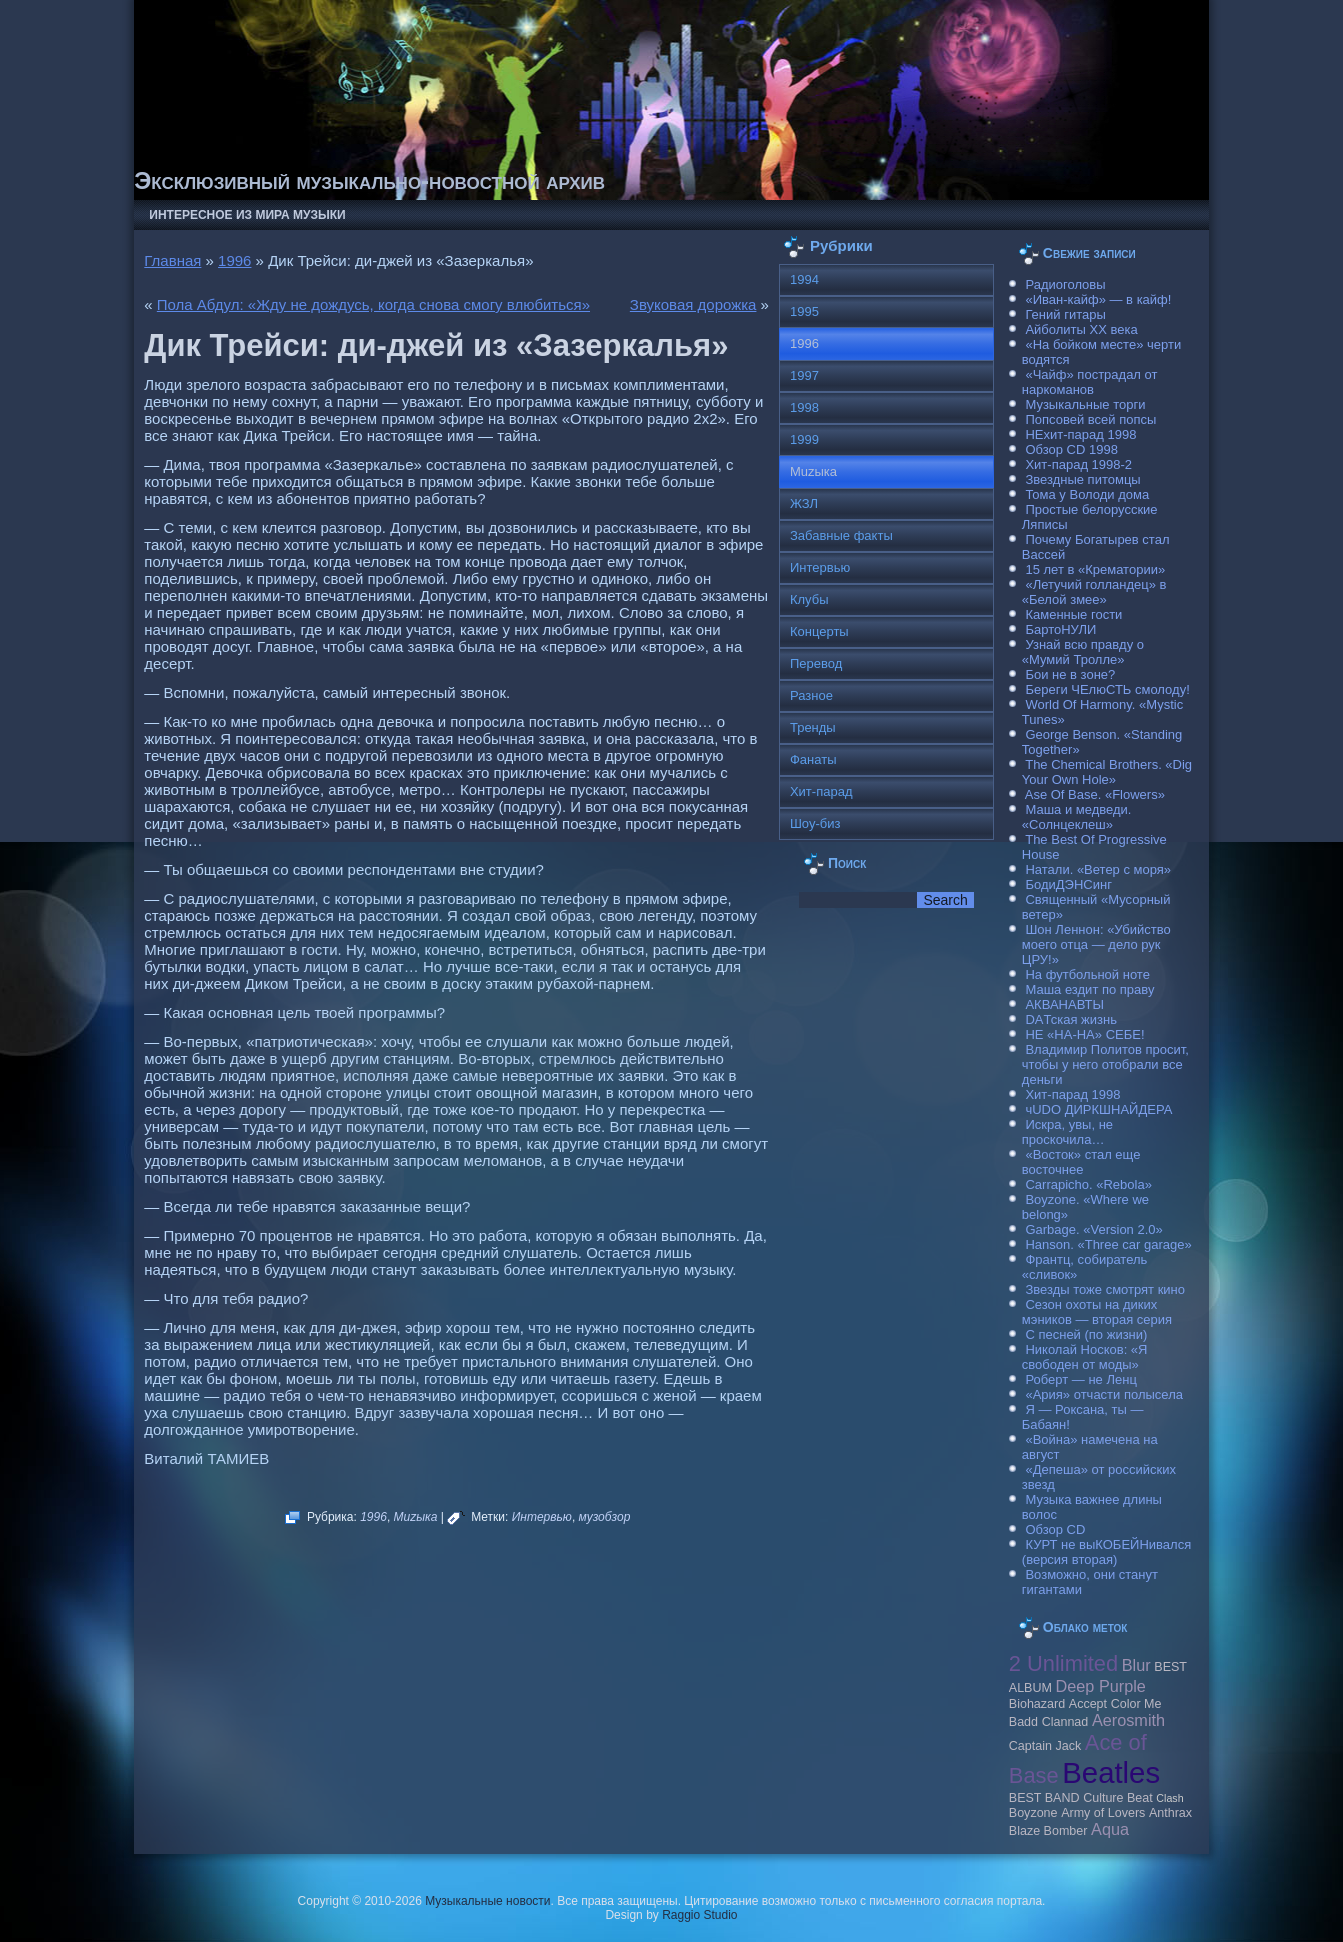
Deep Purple (1101, 1686)
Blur (1136, 1665)
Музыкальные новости (487, 1901)
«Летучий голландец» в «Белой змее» (1094, 592)
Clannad (1065, 1722)
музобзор (605, 1517)
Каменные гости (1073, 614)
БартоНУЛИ (1060, 629)
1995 (804, 311)
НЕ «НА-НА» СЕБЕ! (1084, 1034)
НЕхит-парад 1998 (1080, 434)
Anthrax (1170, 1813)
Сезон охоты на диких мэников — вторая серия (1097, 1312)
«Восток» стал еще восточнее (1081, 1162)
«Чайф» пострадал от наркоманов (1090, 382)
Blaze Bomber (1048, 1831)
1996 (234, 260)
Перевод (816, 663)
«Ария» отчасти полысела (1104, 1394)
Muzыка (416, 1517)
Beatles (1111, 1772)
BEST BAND (1044, 1798)
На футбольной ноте (1087, 974)
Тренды (813, 727)
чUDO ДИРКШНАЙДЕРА (1098, 1109)
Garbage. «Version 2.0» (1093, 1229)
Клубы (809, 599)
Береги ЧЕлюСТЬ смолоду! (1107, 689)
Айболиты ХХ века (1081, 329)
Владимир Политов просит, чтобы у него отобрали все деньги (1105, 1064)
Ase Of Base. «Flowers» (1095, 794)
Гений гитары (1065, 314)
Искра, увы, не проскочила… (1067, 1132)
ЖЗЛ (804, 503)
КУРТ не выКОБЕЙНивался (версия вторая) (1106, 1552)
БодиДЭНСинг (1068, 884)
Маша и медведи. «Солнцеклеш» (1077, 817)
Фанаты (813, 759)
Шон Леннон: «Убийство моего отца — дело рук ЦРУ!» (1096, 944)
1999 (804, 439)
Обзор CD (1055, 1529)
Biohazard (1037, 1704)
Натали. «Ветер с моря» (1098, 869)
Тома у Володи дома (1087, 494)
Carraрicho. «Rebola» (1088, 1184)
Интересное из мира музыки (247, 215)
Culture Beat (1118, 1798)
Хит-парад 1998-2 (1078, 464)
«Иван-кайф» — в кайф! (1098, 299)
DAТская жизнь (1071, 1019)
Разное (811, 695)
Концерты (819, 631)
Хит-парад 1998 (1072, 1094)
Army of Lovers (1103, 1813)
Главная (172, 260)
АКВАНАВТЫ (1064, 1004)
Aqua (1110, 1829)
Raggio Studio (699, 1915)
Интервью (542, 1517)
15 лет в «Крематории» (1095, 569)
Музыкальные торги (1085, 404)
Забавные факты (841, 535)
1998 (804, 407)
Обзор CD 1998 (1071, 449)
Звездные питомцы (1082, 479)
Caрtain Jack (1045, 1746)
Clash (1169, 1798)
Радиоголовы (1065, 284)
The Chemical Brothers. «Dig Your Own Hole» (1107, 772)
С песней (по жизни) (1086, 1334)
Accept (1088, 1704)
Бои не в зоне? (1070, 674)
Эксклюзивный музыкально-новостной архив (369, 180)
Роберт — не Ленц (1080, 1379)
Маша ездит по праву (1089, 989)
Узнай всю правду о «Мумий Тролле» (1083, 652)
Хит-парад (821, 791)
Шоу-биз (815, 823)
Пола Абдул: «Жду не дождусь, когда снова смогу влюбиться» (373, 304)
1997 (804, 375)
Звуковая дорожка (693, 304)
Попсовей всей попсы (1090, 419)
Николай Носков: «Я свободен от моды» (1085, 1357)
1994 (804, 279)
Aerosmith (1128, 1720)
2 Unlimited (1063, 1663)
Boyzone (1033, 1813)
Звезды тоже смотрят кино (1105, 1289)
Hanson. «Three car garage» (1108, 1244)
